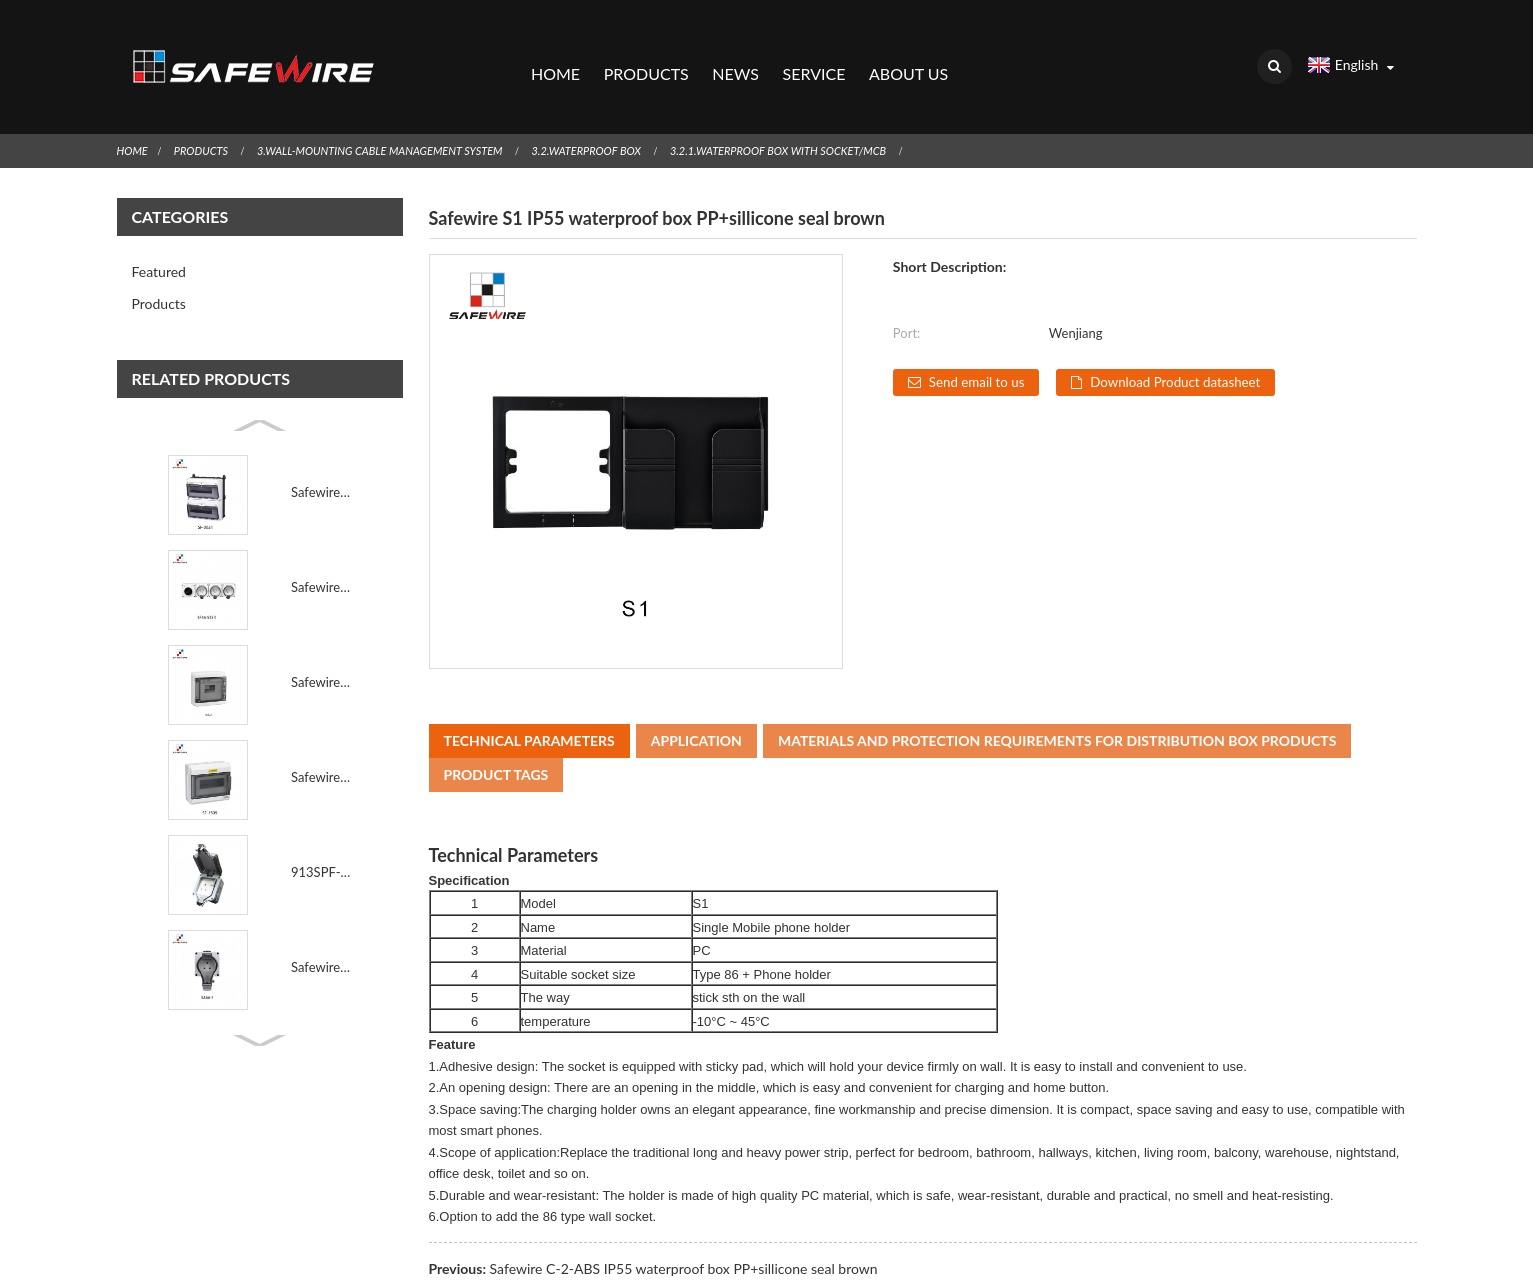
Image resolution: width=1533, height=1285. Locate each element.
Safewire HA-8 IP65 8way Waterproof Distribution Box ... (321, 645)
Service (813, 55)
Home (554, 55)
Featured (159, 234)
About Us (908, 55)
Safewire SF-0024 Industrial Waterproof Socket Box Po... (321, 455)
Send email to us (980, 344)
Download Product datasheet (1193, 344)
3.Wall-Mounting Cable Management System (400, 113)
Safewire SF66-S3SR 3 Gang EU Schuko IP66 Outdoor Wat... (321, 550)
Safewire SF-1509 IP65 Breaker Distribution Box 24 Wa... (321, 740)
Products (645, 55)
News (735, 55)
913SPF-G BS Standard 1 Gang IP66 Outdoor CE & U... (321, 835)
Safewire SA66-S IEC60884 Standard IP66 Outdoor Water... (321, 930)
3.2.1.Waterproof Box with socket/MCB (832, 113)
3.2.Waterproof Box (624, 113)
